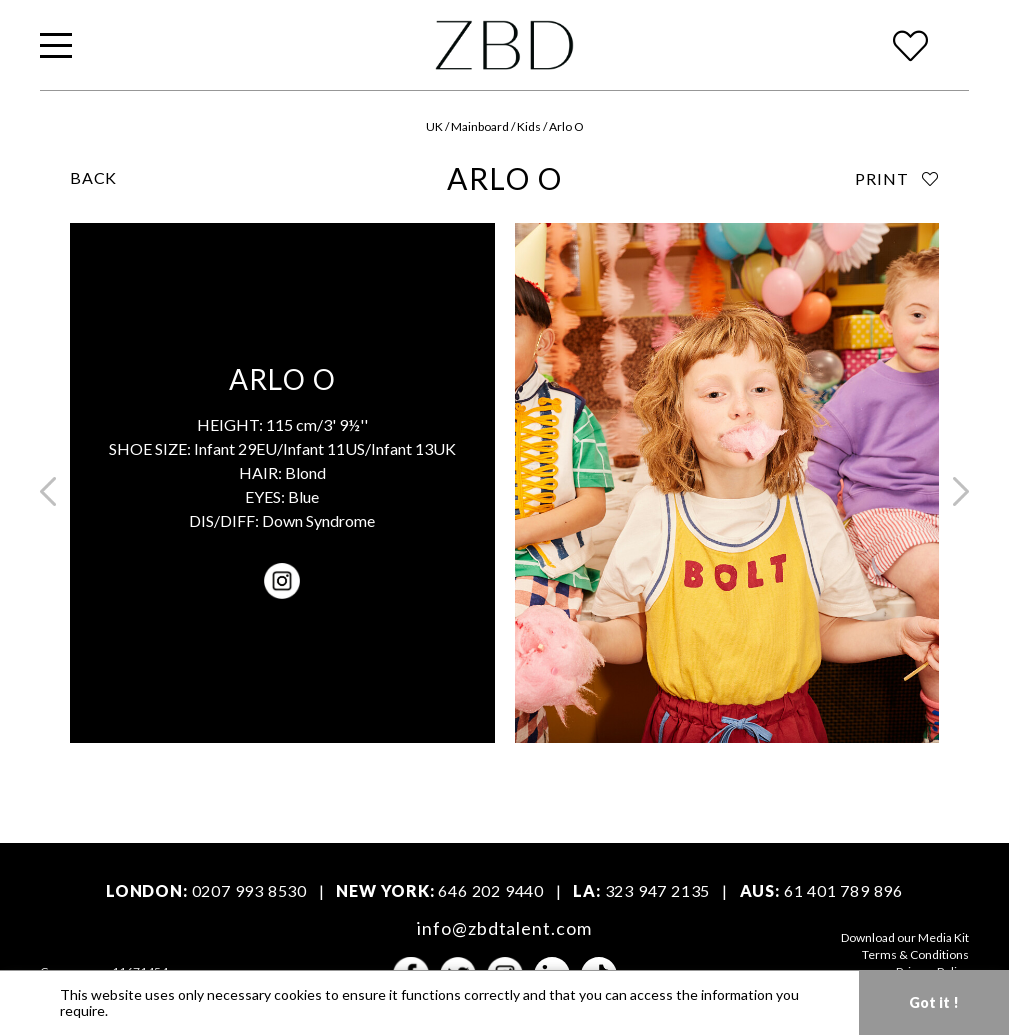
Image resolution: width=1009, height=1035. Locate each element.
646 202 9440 (491, 890)
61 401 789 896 (843, 890)
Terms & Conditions (915, 954)
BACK (93, 177)
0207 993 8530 (249, 890)
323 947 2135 (658, 890)
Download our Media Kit (905, 937)
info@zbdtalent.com (504, 928)
